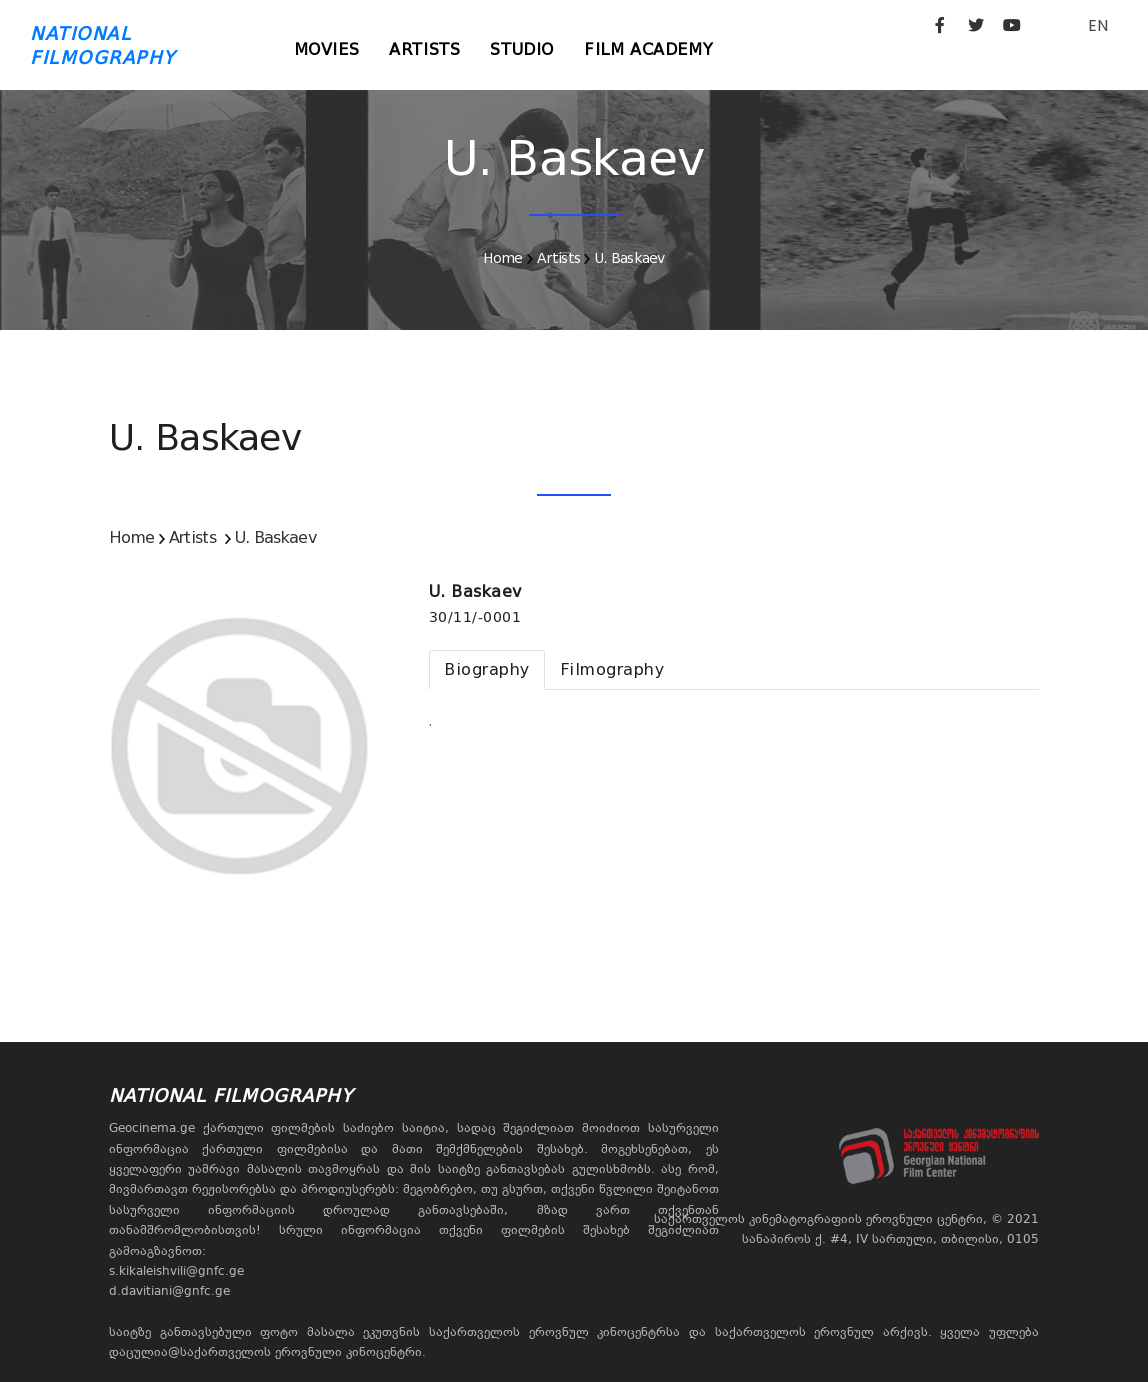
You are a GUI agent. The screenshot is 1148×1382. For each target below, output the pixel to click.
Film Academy (648, 49)
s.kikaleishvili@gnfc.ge (176, 1271)
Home (502, 258)
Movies (327, 49)
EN (1098, 25)
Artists (424, 49)
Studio (522, 49)
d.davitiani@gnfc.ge (169, 1291)
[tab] (487, 670)
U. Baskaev (630, 258)
